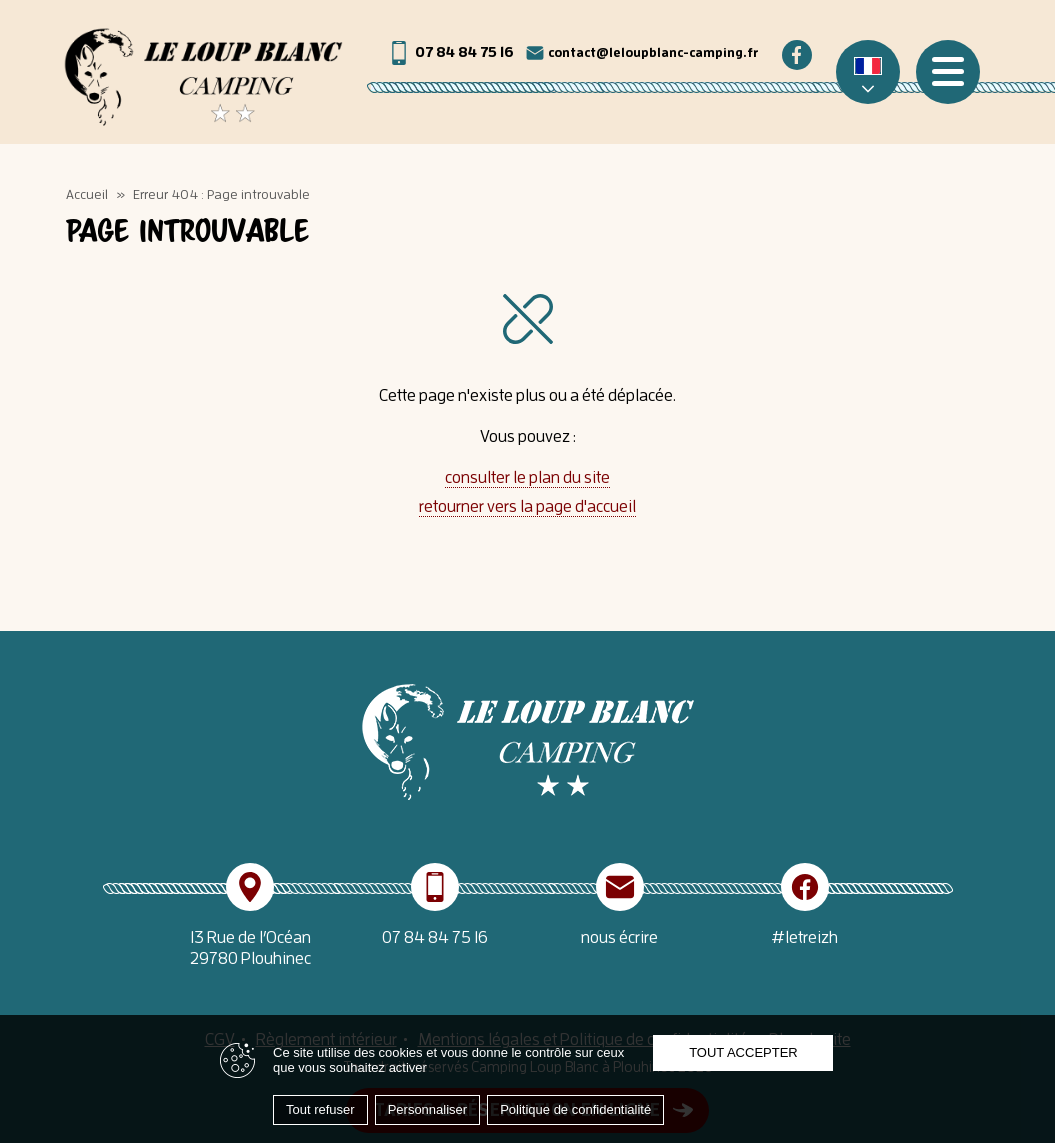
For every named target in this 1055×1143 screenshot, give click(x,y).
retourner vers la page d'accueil (527, 506)
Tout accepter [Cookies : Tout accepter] (743, 1052)
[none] (868, 72)
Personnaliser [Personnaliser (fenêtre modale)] (428, 1109)
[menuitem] (868, 72)
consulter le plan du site (527, 477)
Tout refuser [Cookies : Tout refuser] (320, 1109)
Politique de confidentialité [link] (575, 1109)
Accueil (87, 194)
